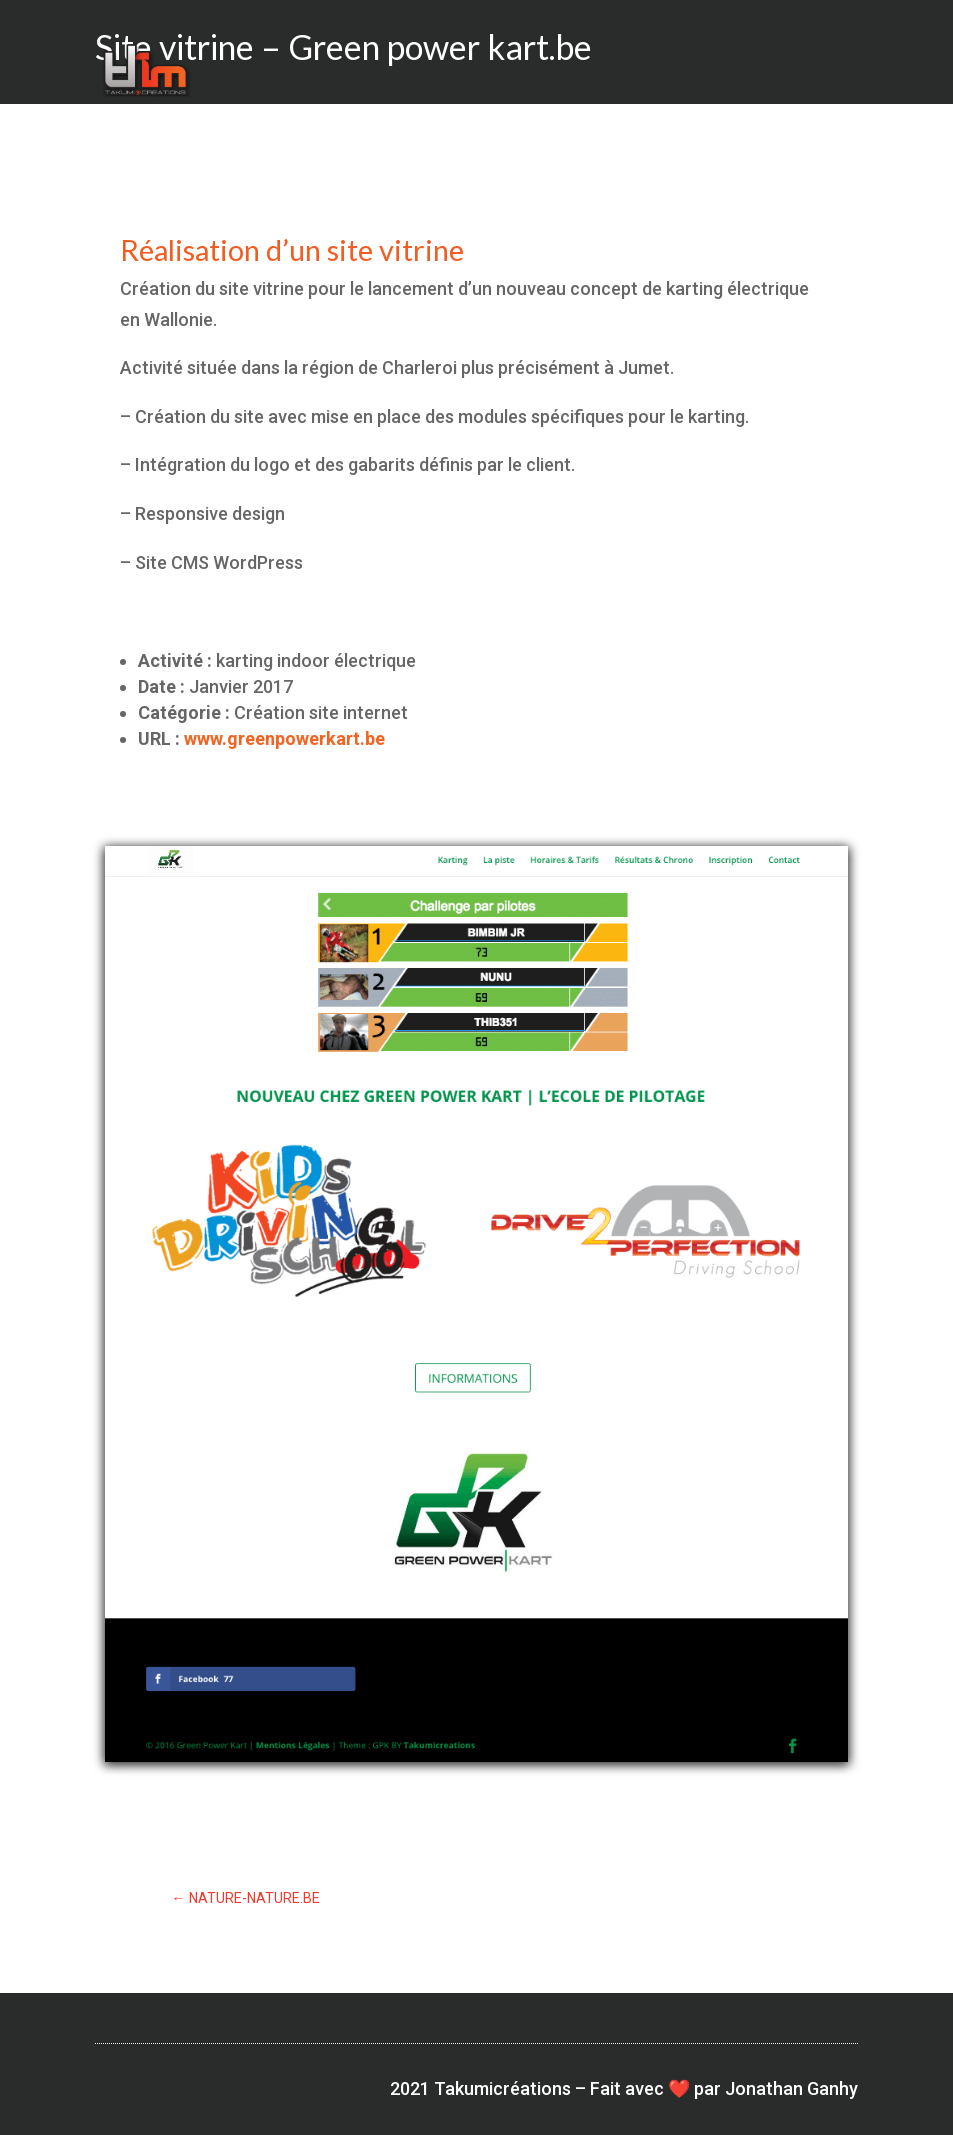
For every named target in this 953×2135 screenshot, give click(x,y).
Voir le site (476, 1817)
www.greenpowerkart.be (284, 738)
